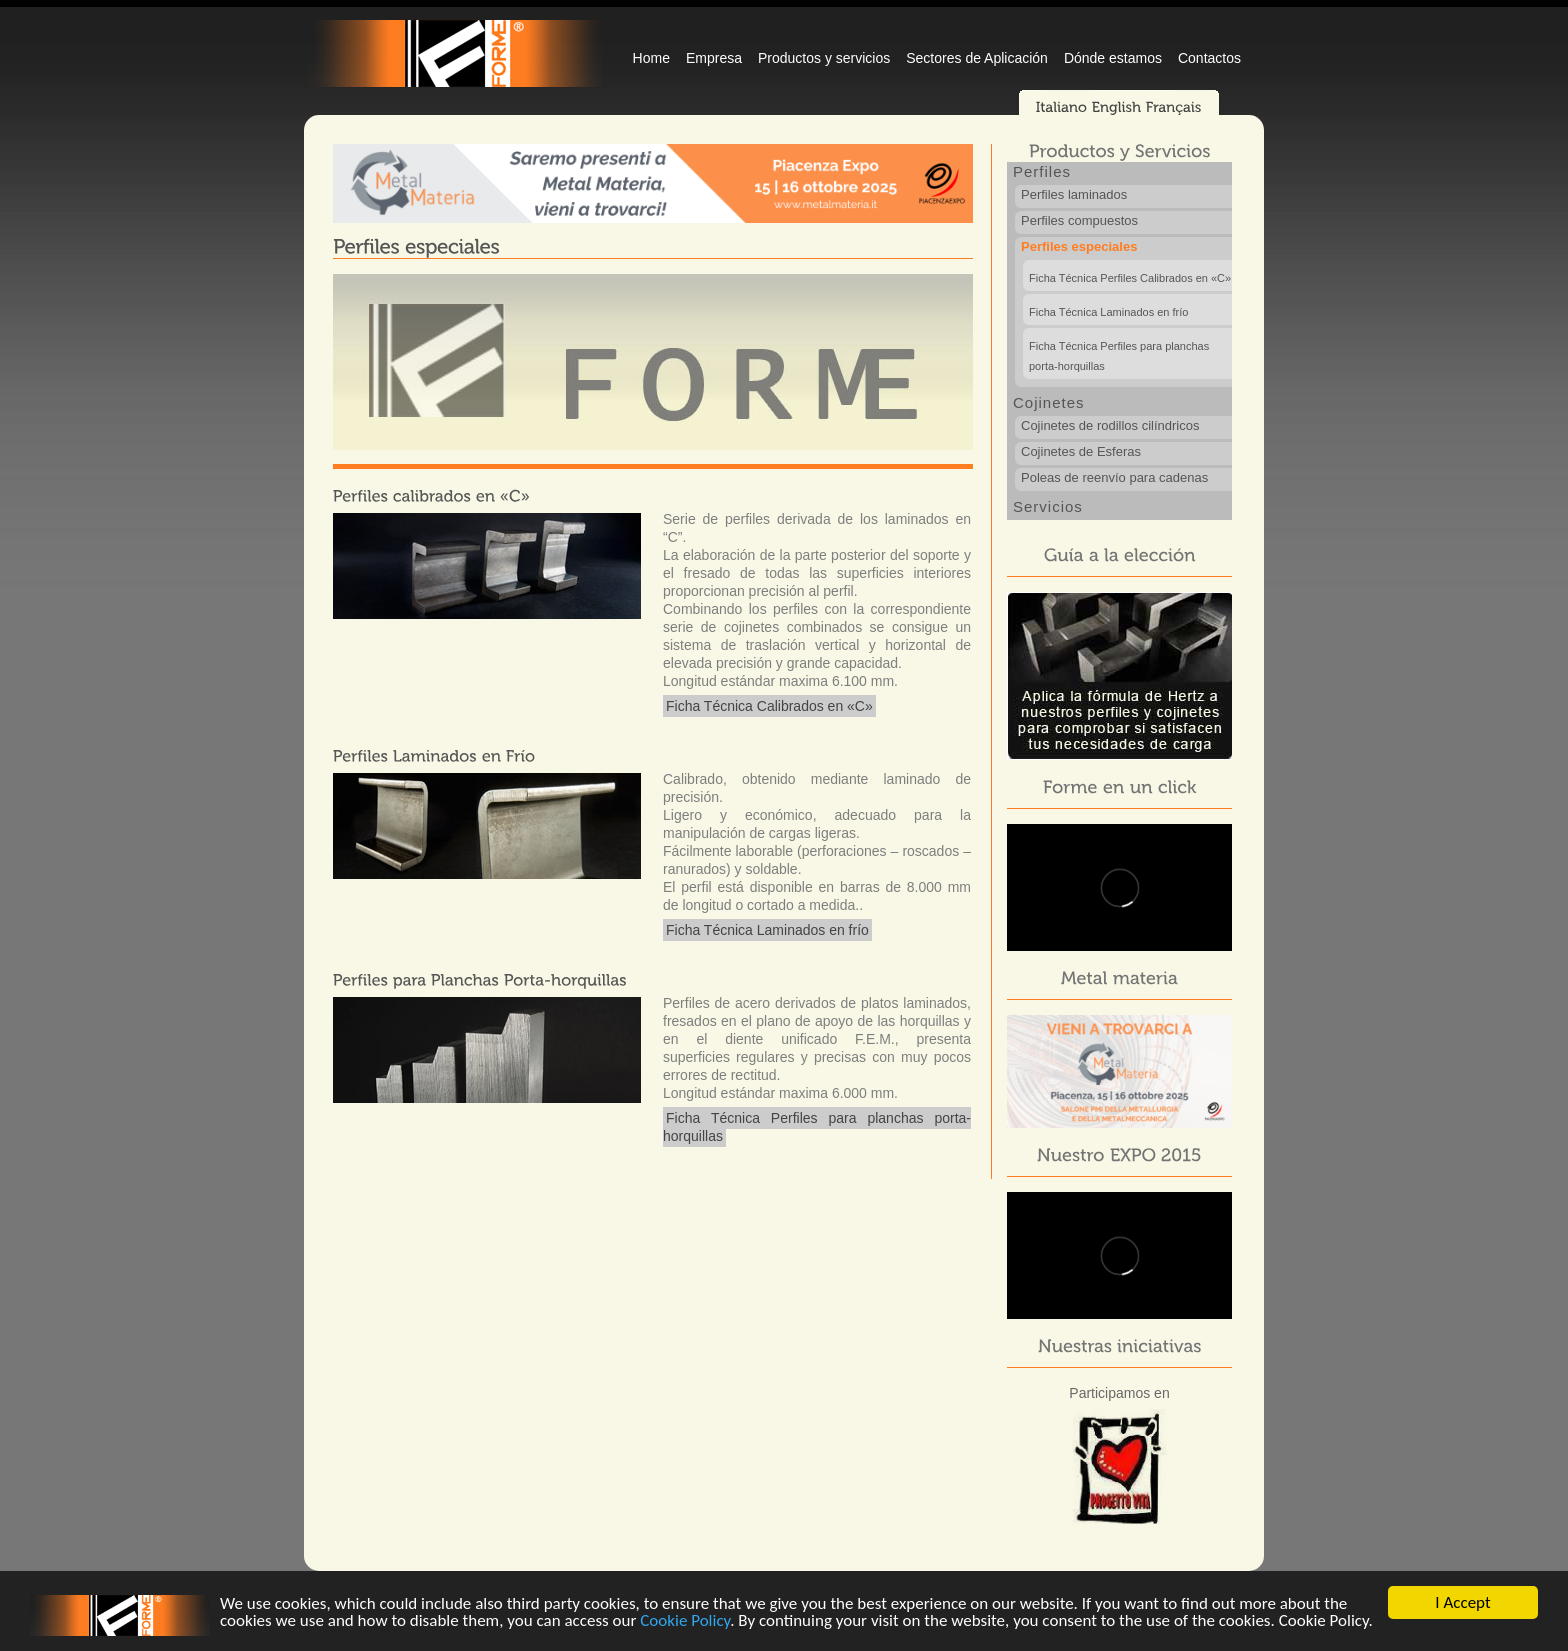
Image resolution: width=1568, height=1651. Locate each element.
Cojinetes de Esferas (1081, 451)
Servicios (1048, 506)
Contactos (1209, 58)
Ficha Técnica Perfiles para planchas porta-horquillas (817, 1127)
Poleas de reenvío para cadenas (1114, 477)
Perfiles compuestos (1079, 220)
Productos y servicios (824, 58)
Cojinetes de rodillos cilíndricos (1110, 425)
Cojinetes (1049, 402)
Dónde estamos (1113, 58)
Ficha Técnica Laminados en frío (767, 930)
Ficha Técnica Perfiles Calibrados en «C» (1130, 278)
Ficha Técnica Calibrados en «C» (769, 706)
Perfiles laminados (1074, 194)
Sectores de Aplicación (977, 58)
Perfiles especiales (1079, 246)
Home (651, 58)
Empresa (714, 58)
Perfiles (1042, 171)
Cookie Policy (685, 1621)
